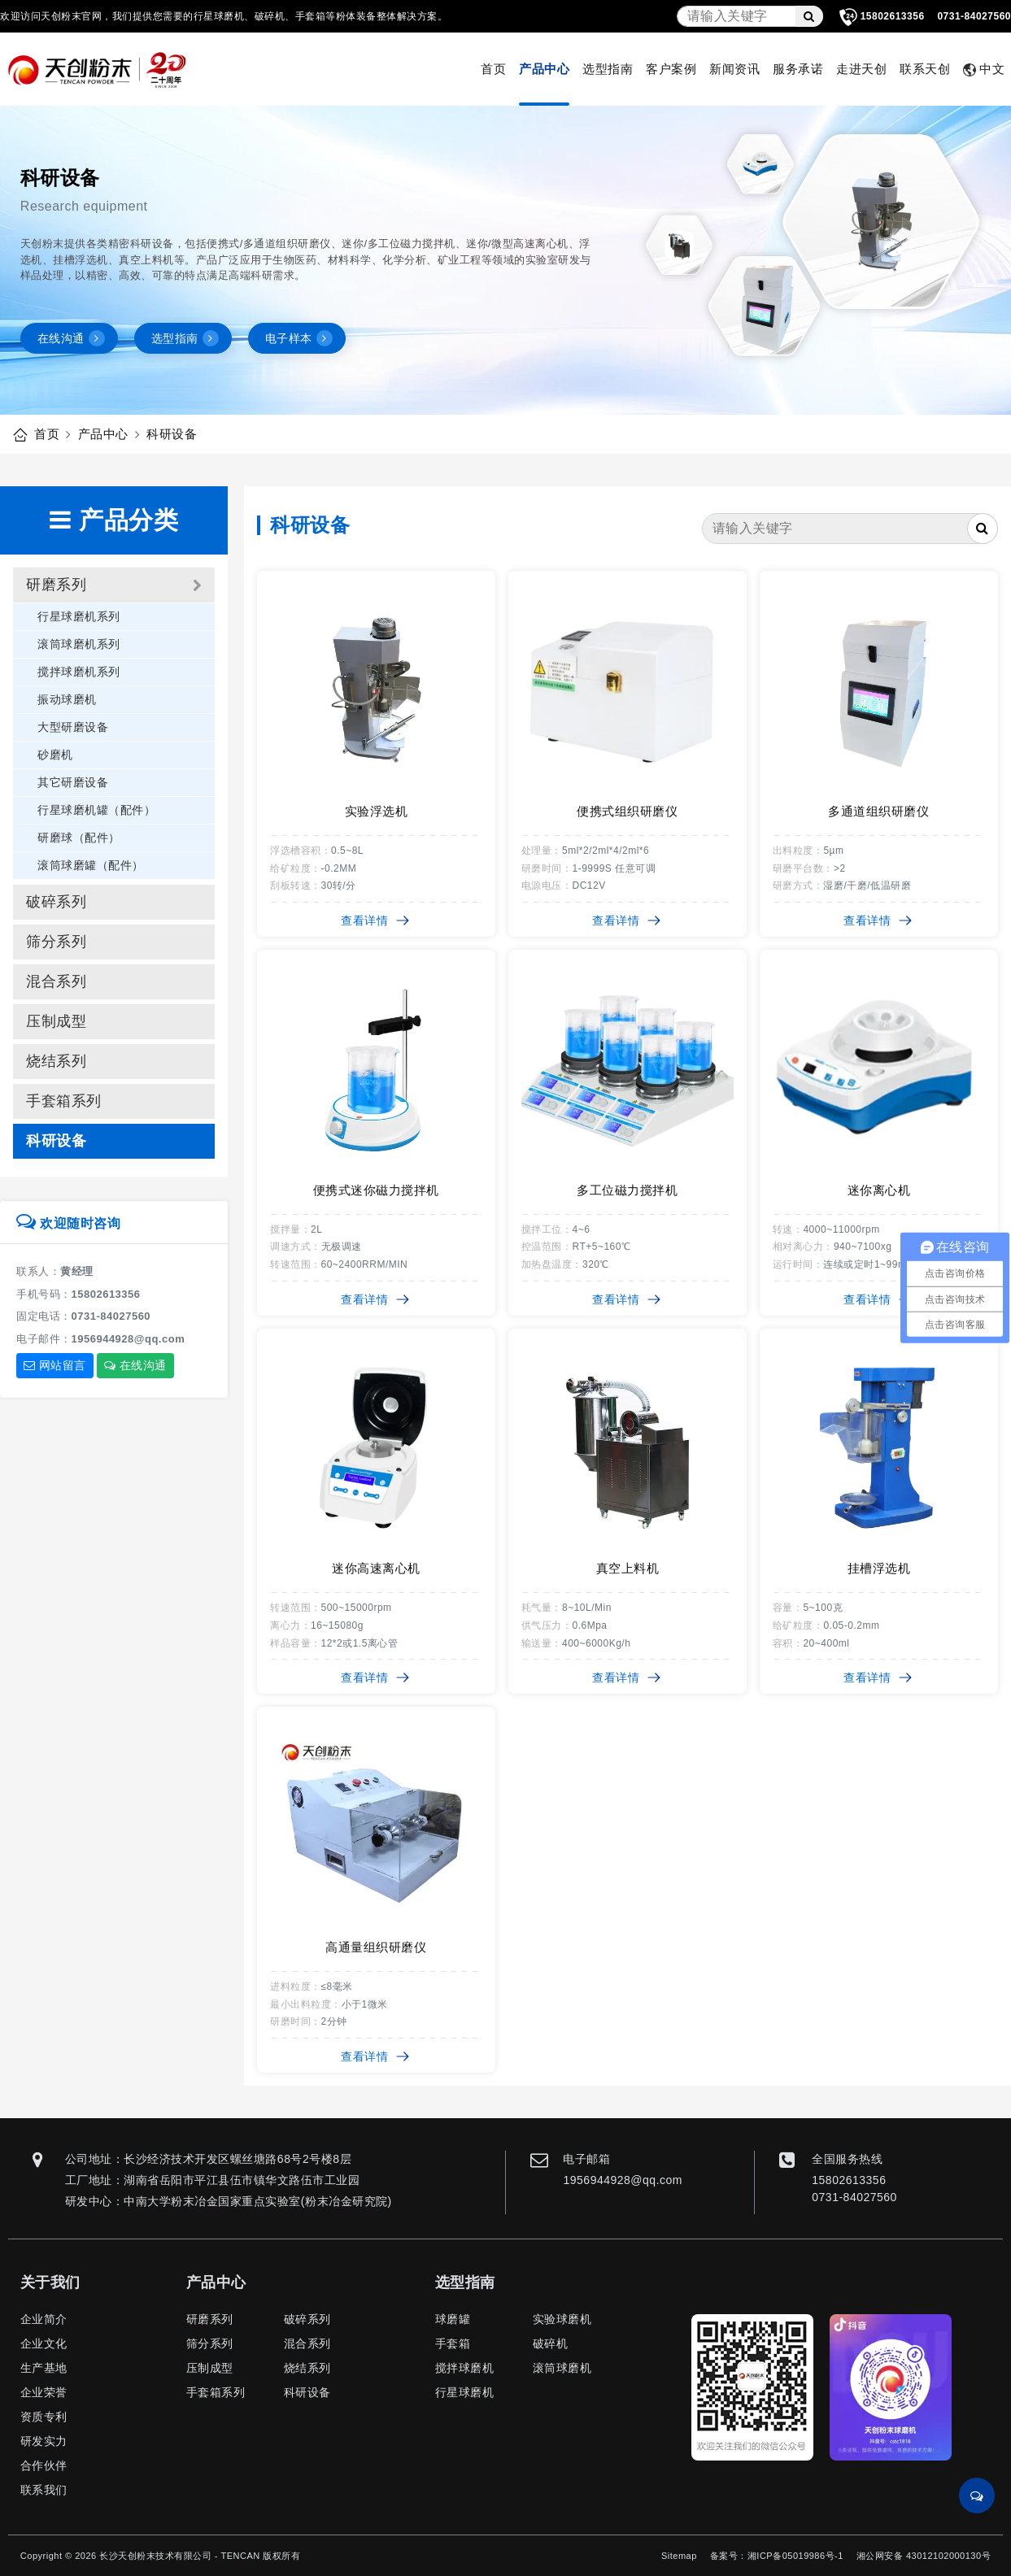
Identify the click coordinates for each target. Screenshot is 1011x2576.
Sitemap (679, 2556)
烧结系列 (56, 1061)
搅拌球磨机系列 (78, 671)
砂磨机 (55, 754)
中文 (983, 69)
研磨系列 (56, 585)
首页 (493, 69)
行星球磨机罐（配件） (96, 809)
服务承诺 (798, 69)
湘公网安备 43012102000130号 (923, 2556)
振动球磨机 (67, 699)
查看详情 (376, 920)
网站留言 (55, 1365)
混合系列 (56, 981)
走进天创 (861, 69)
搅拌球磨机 (465, 2367)
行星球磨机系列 (78, 616)
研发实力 (44, 2441)
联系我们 (44, 2489)
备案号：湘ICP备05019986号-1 (776, 2556)
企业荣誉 (44, 2392)
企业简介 (44, 2319)
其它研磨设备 (72, 782)
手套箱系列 (64, 1101)
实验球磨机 (562, 2319)
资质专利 (44, 2416)
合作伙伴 (44, 2465)
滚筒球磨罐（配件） (90, 865)
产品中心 (544, 69)
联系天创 (925, 69)
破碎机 (551, 2343)
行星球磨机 (465, 2392)
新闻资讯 (734, 69)
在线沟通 (135, 1365)
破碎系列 (56, 902)
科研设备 (171, 434)
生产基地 (44, 2367)
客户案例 (671, 69)
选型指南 (607, 69)
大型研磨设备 (72, 726)
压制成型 (56, 1021)
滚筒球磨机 (562, 2367)
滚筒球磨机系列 (78, 644)
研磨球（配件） (78, 837)
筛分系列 (56, 941)
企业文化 (44, 2343)
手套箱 (453, 2343)
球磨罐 (453, 2319)
